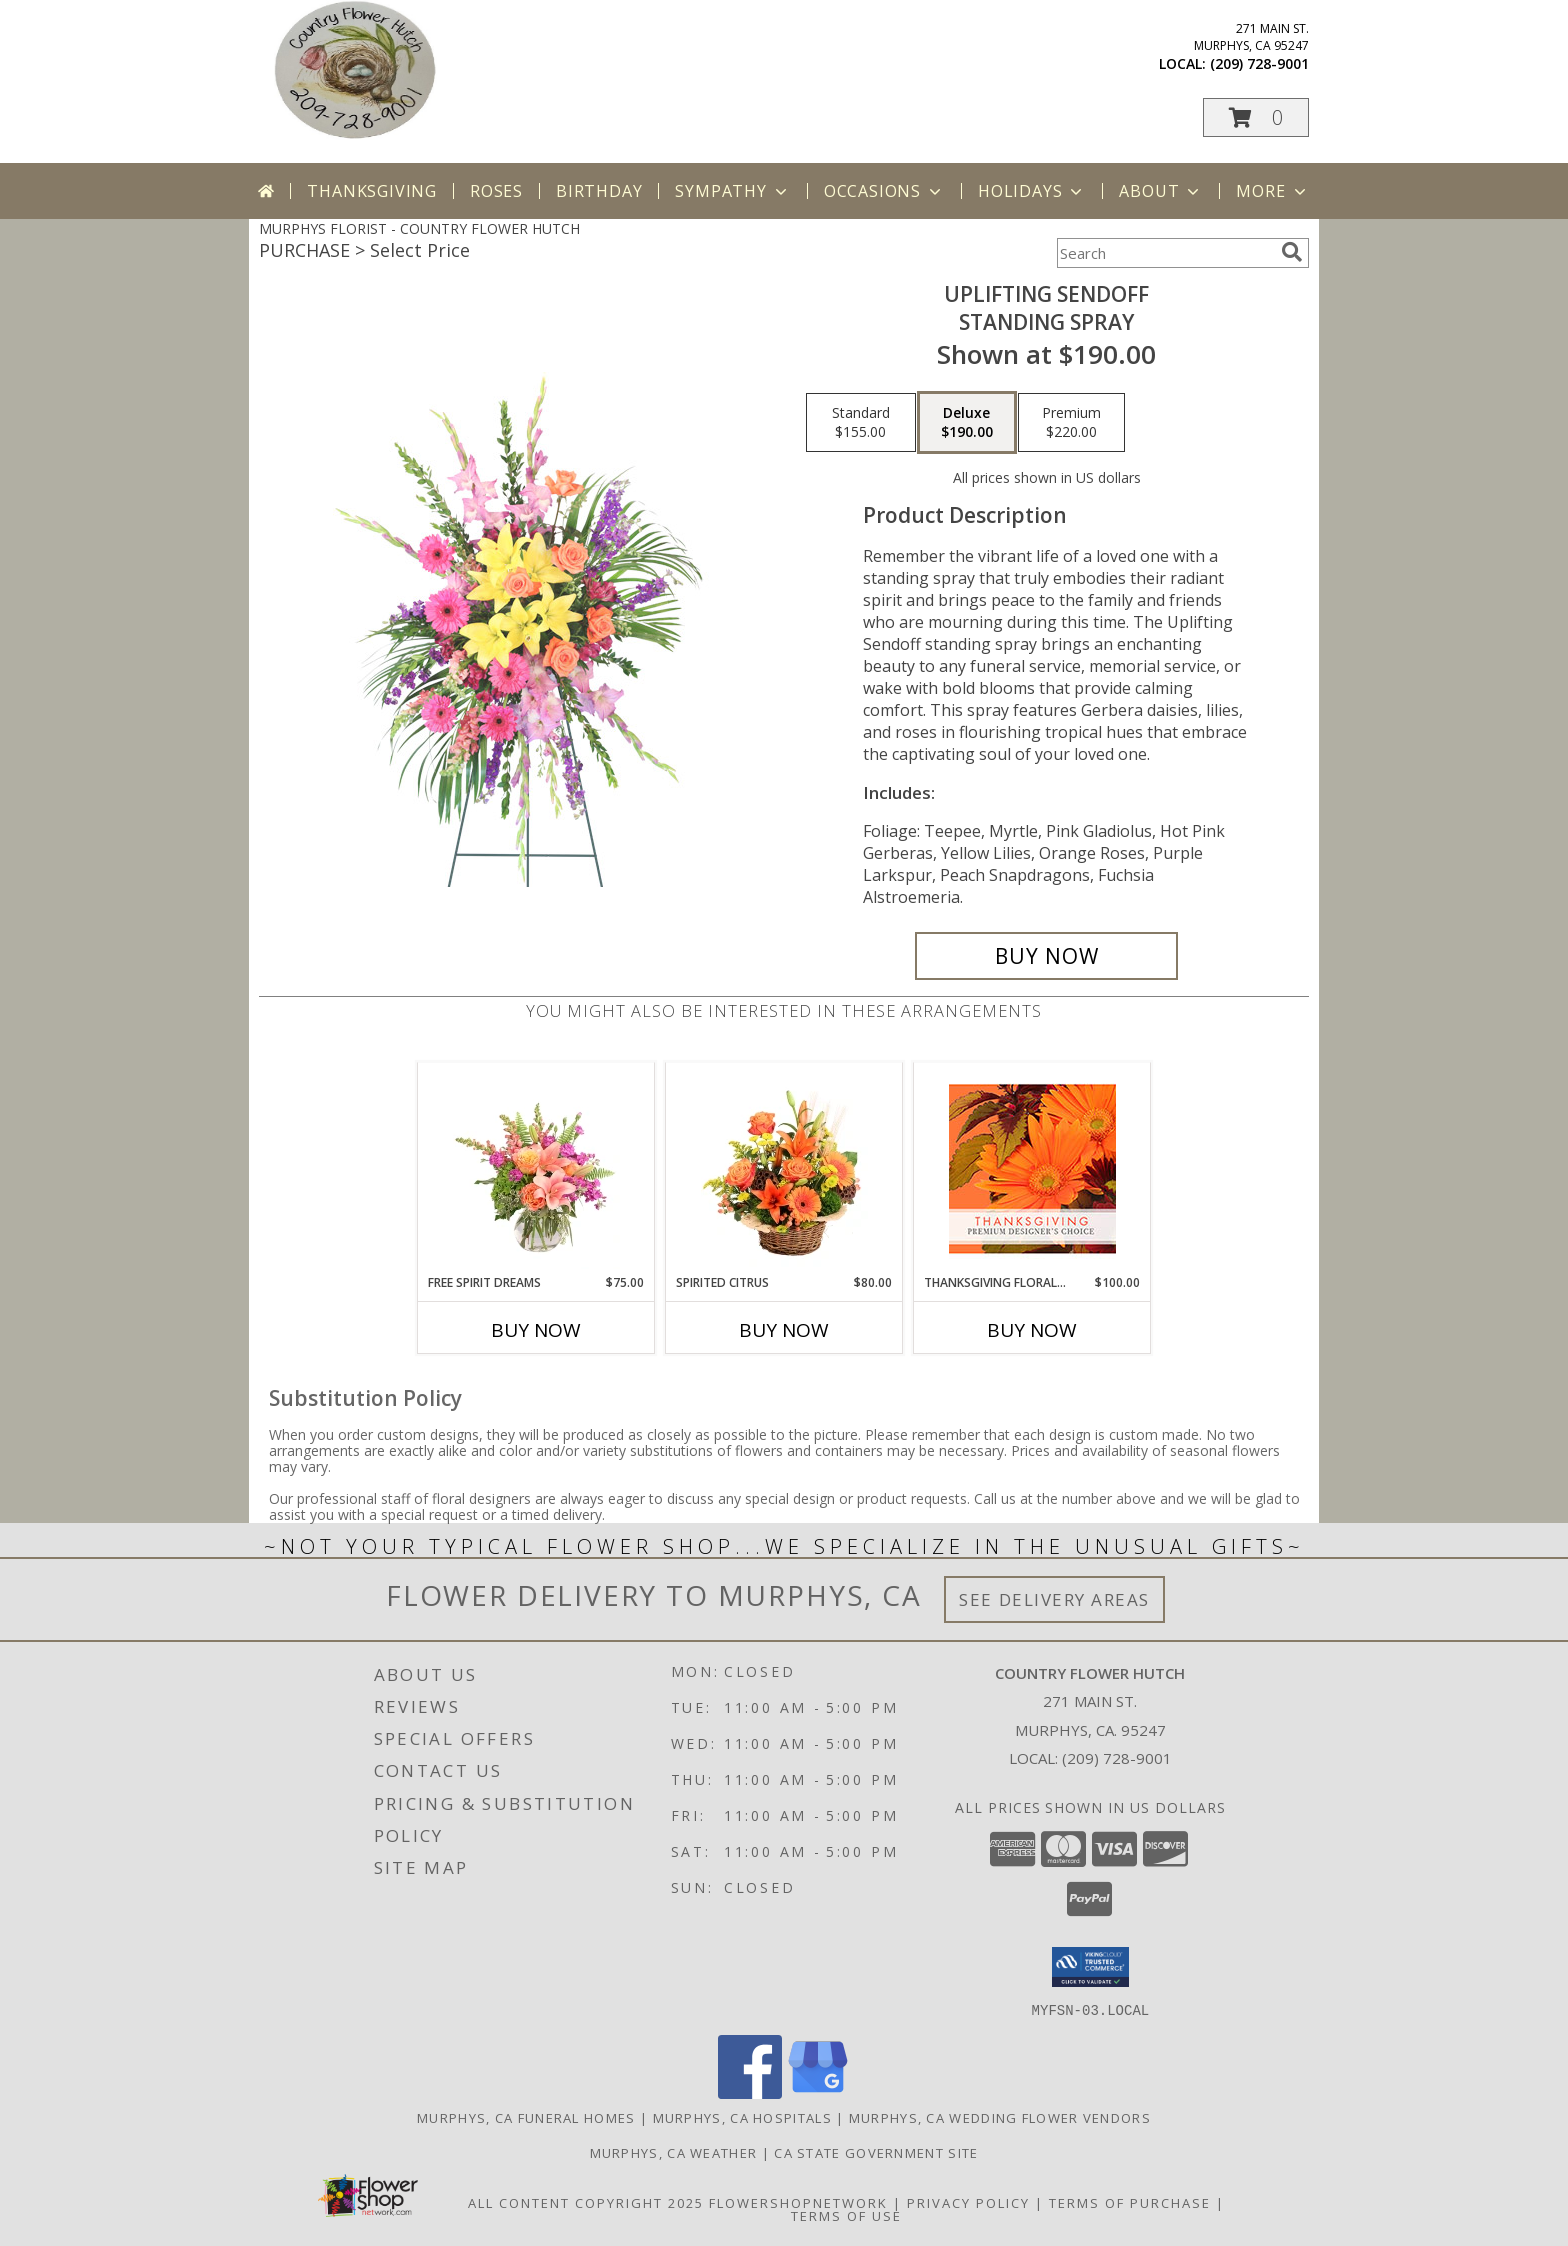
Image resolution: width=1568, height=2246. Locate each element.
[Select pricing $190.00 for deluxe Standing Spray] (967, 423)
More (1272, 191)
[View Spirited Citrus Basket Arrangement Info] (784, 1168)
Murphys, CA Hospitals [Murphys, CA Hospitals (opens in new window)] (742, 2117)
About (1161, 191)
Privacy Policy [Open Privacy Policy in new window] (968, 2202)
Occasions (884, 191)
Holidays (1032, 191)
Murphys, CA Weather (674, 2152)
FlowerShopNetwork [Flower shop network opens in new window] (798, 2202)
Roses (496, 191)
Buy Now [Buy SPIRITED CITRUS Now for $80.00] (784, 1330)
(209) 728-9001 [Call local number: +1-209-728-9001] (1259, 63)
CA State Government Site (876, 2152)
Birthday (599, 191)
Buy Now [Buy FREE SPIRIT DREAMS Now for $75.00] (536, 1330)
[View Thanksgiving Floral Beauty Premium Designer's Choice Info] (1032, 1168)
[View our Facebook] (750, 2092)
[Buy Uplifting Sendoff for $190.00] (1046, 956)
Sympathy (732, 191)
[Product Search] (1165, 253)
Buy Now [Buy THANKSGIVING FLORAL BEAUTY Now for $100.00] (1032, 1330)
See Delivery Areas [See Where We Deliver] (1054, 1599)
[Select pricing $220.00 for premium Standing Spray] (1071, 423)
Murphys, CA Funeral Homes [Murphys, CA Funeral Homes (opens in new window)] (526, 2117)
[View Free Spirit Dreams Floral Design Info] (536, 1168)
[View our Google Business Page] (818, 2092)
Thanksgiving (372, 191)
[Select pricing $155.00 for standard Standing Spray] (861, 423)
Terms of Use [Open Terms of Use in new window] (846, 2215)
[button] (1256, 117)
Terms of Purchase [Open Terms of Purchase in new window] (1130, 2202)
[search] (1292, 252)
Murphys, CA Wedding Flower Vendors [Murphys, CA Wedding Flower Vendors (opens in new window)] (1000, 2117)
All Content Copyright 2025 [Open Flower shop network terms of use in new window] (586, 2202)
